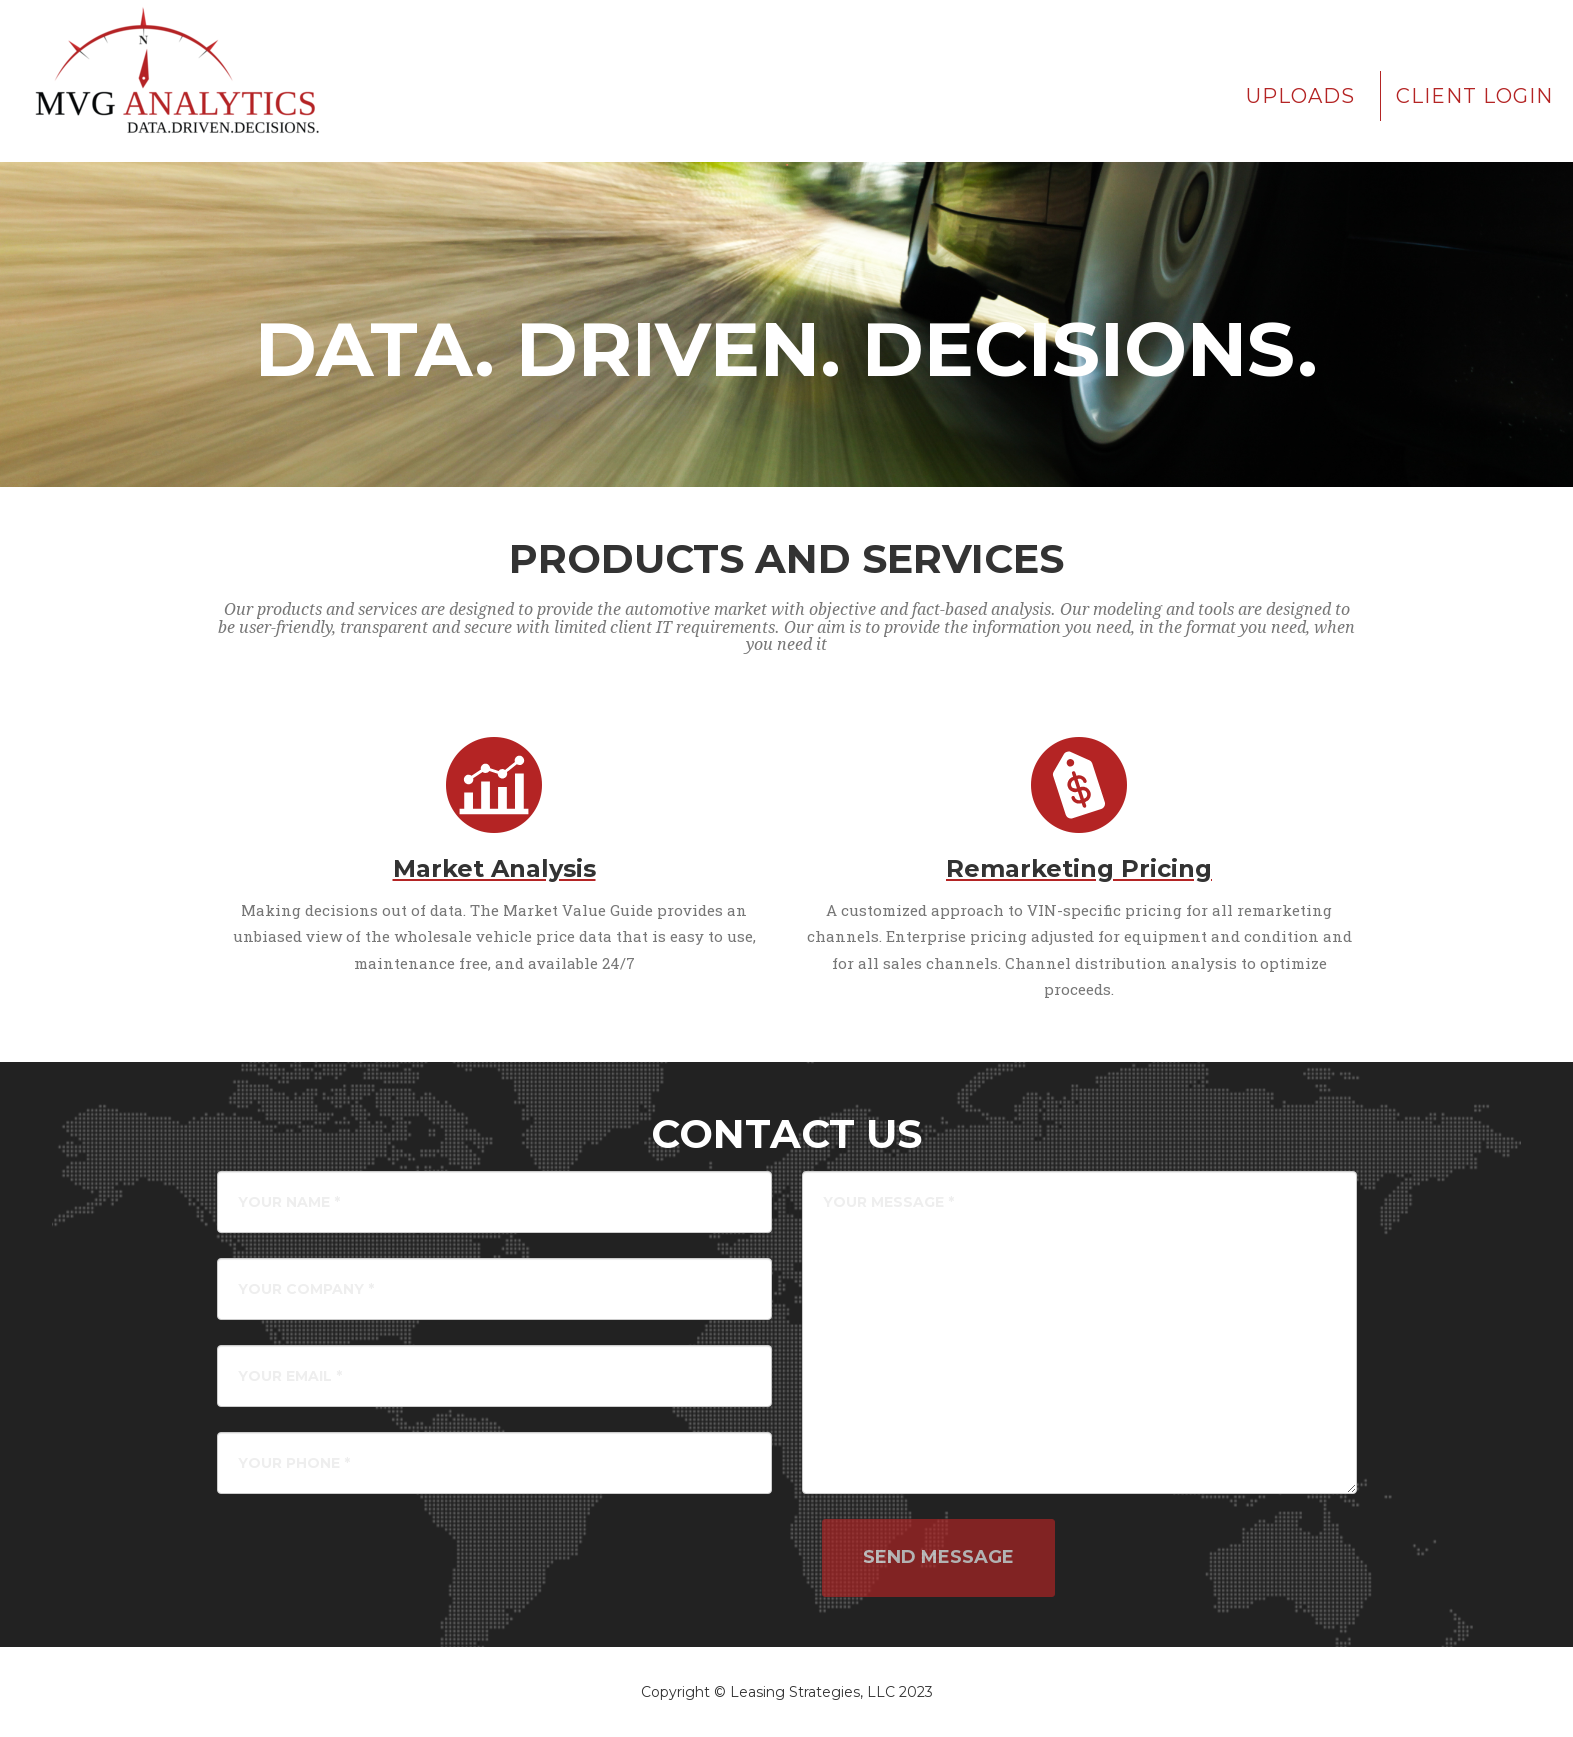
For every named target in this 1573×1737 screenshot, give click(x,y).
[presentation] (670, 1558)
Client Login (1474, 96)
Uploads (1300, 96)
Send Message (938, 1557)
